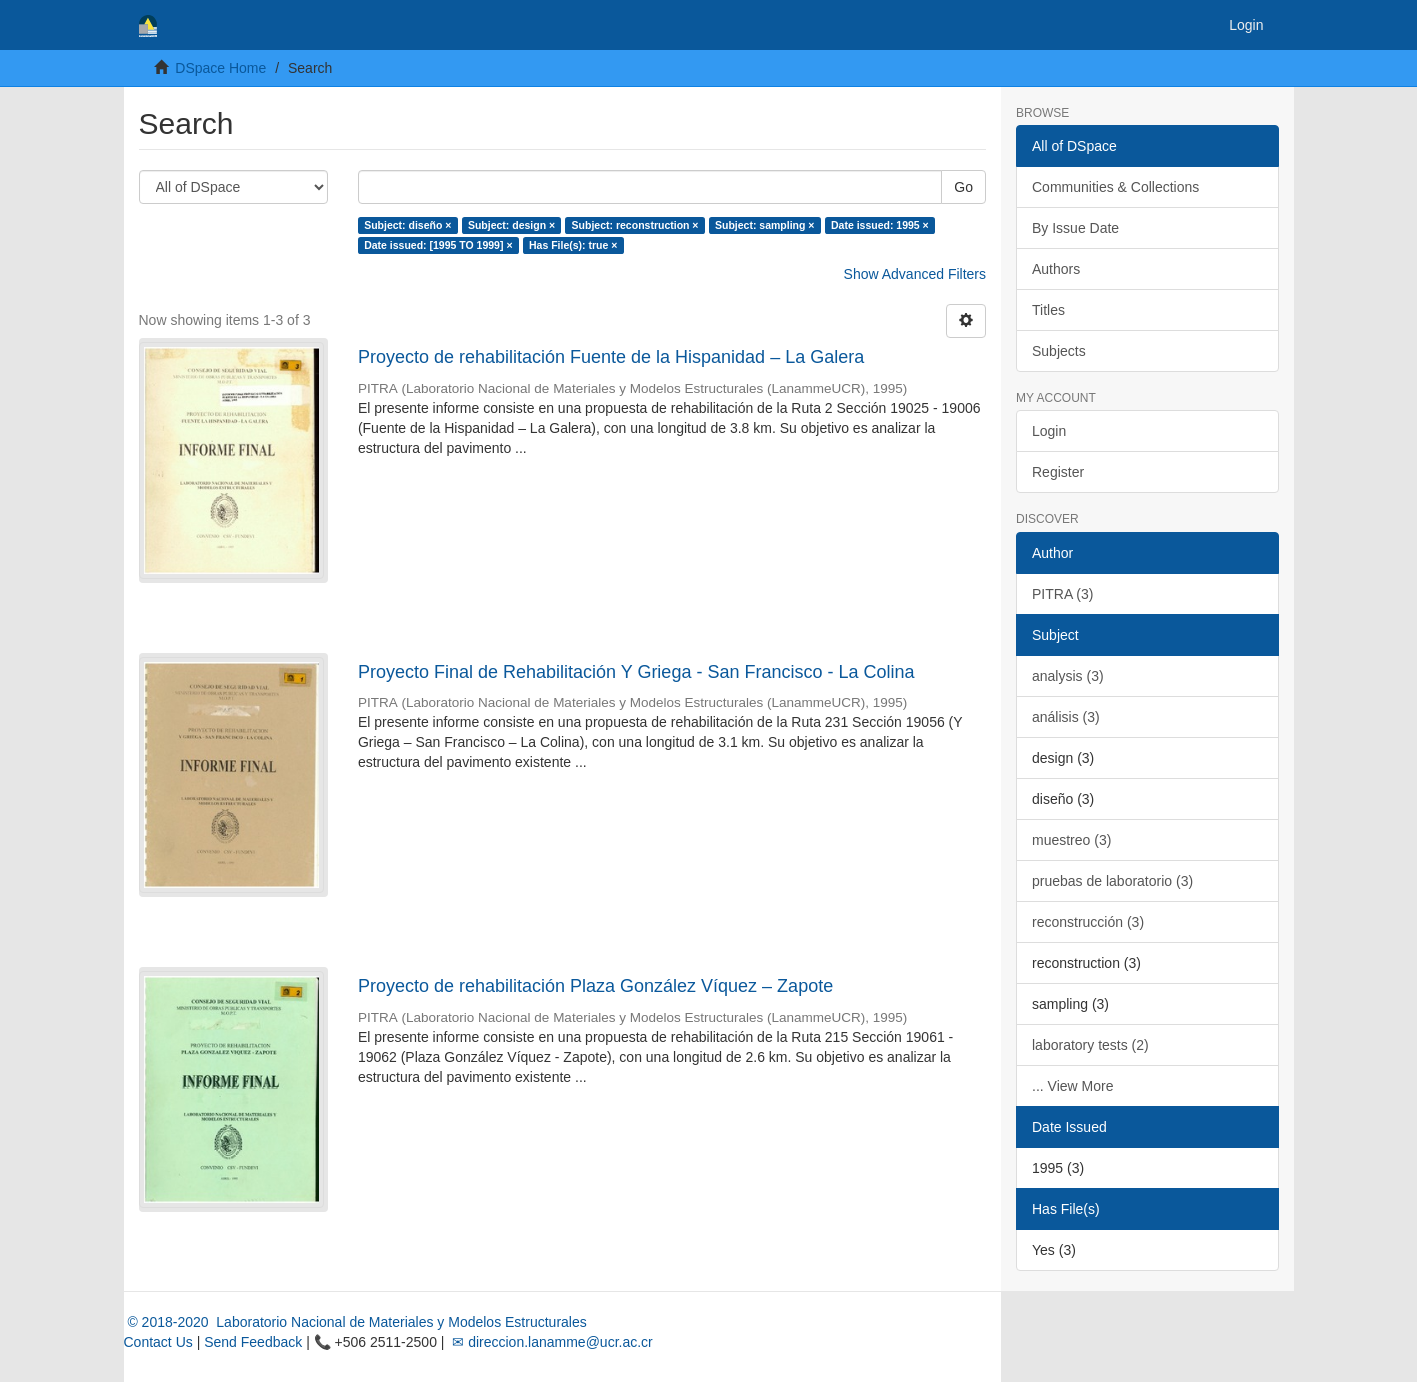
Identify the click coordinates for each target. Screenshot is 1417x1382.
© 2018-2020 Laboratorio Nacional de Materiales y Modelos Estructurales (355, 1322)
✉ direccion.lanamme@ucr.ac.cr (550, 1342)
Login (1049, 431)
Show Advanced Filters (915, 274)
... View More (1072, 1086)
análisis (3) (1066, 717)
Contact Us (158, 1342)
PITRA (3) (1062, 594)
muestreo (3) (1071, 840)
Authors (1056, 269)
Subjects (1059, 351)
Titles (1048, 310)
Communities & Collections (1115, 187)
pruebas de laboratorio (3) (1112, 881)
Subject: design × (511, 225)
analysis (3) (1068, 676)
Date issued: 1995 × (880, 225)
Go (963, 187)
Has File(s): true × (573, 245)
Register (1058, 472)
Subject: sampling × (764, 225)
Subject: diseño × (407, 225)
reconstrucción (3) (1088, 922)
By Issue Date (1075, 228)
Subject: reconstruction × (635, 225)
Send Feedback (253, 1342)
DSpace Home (220, 68)
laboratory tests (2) (1090, 1045)
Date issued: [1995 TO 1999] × (438, 245)
